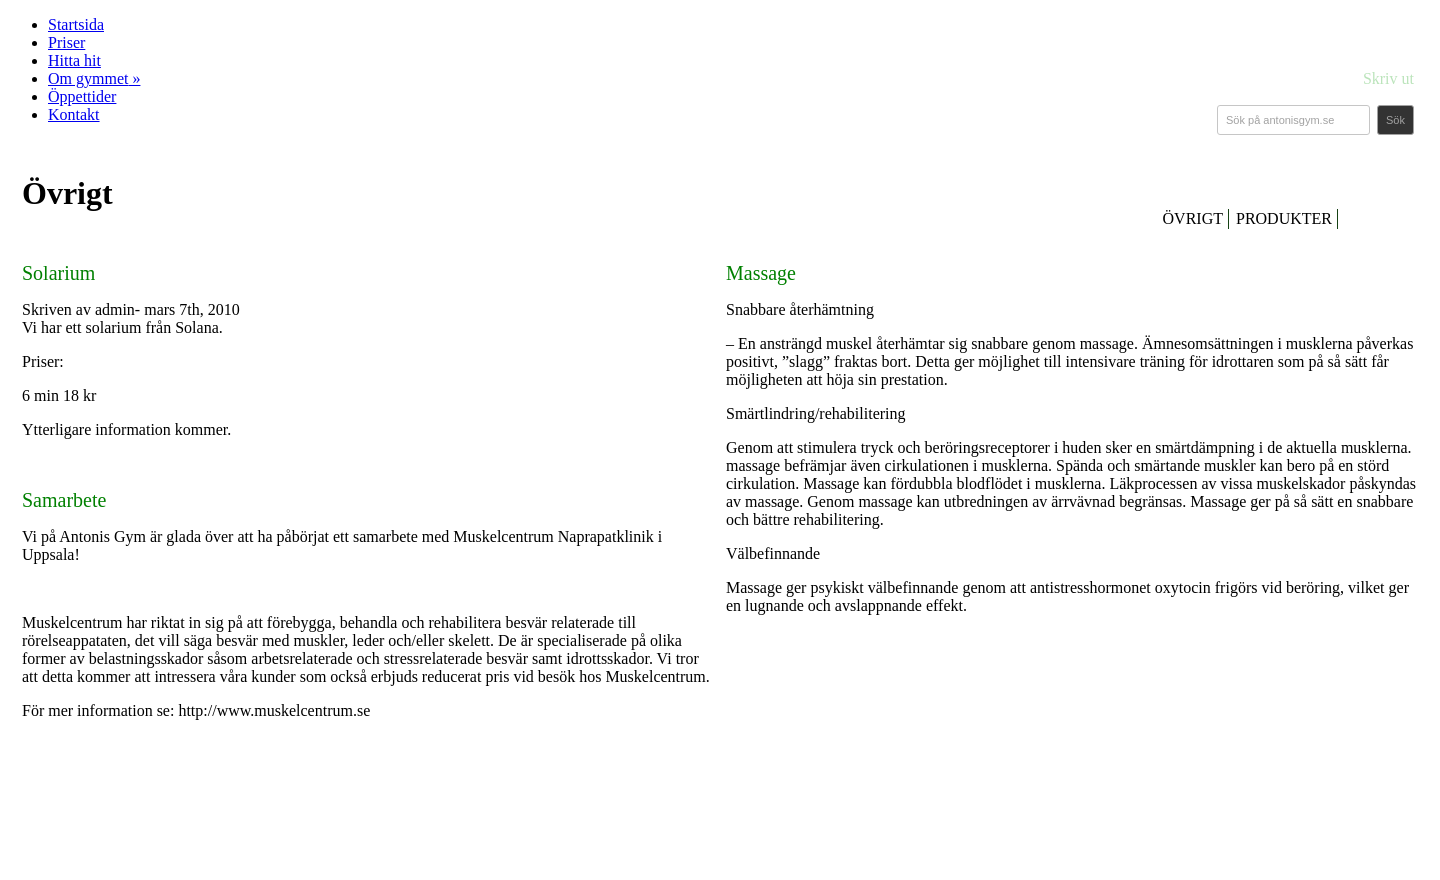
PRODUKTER (1284, 218)
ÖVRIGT (1193, 218)
